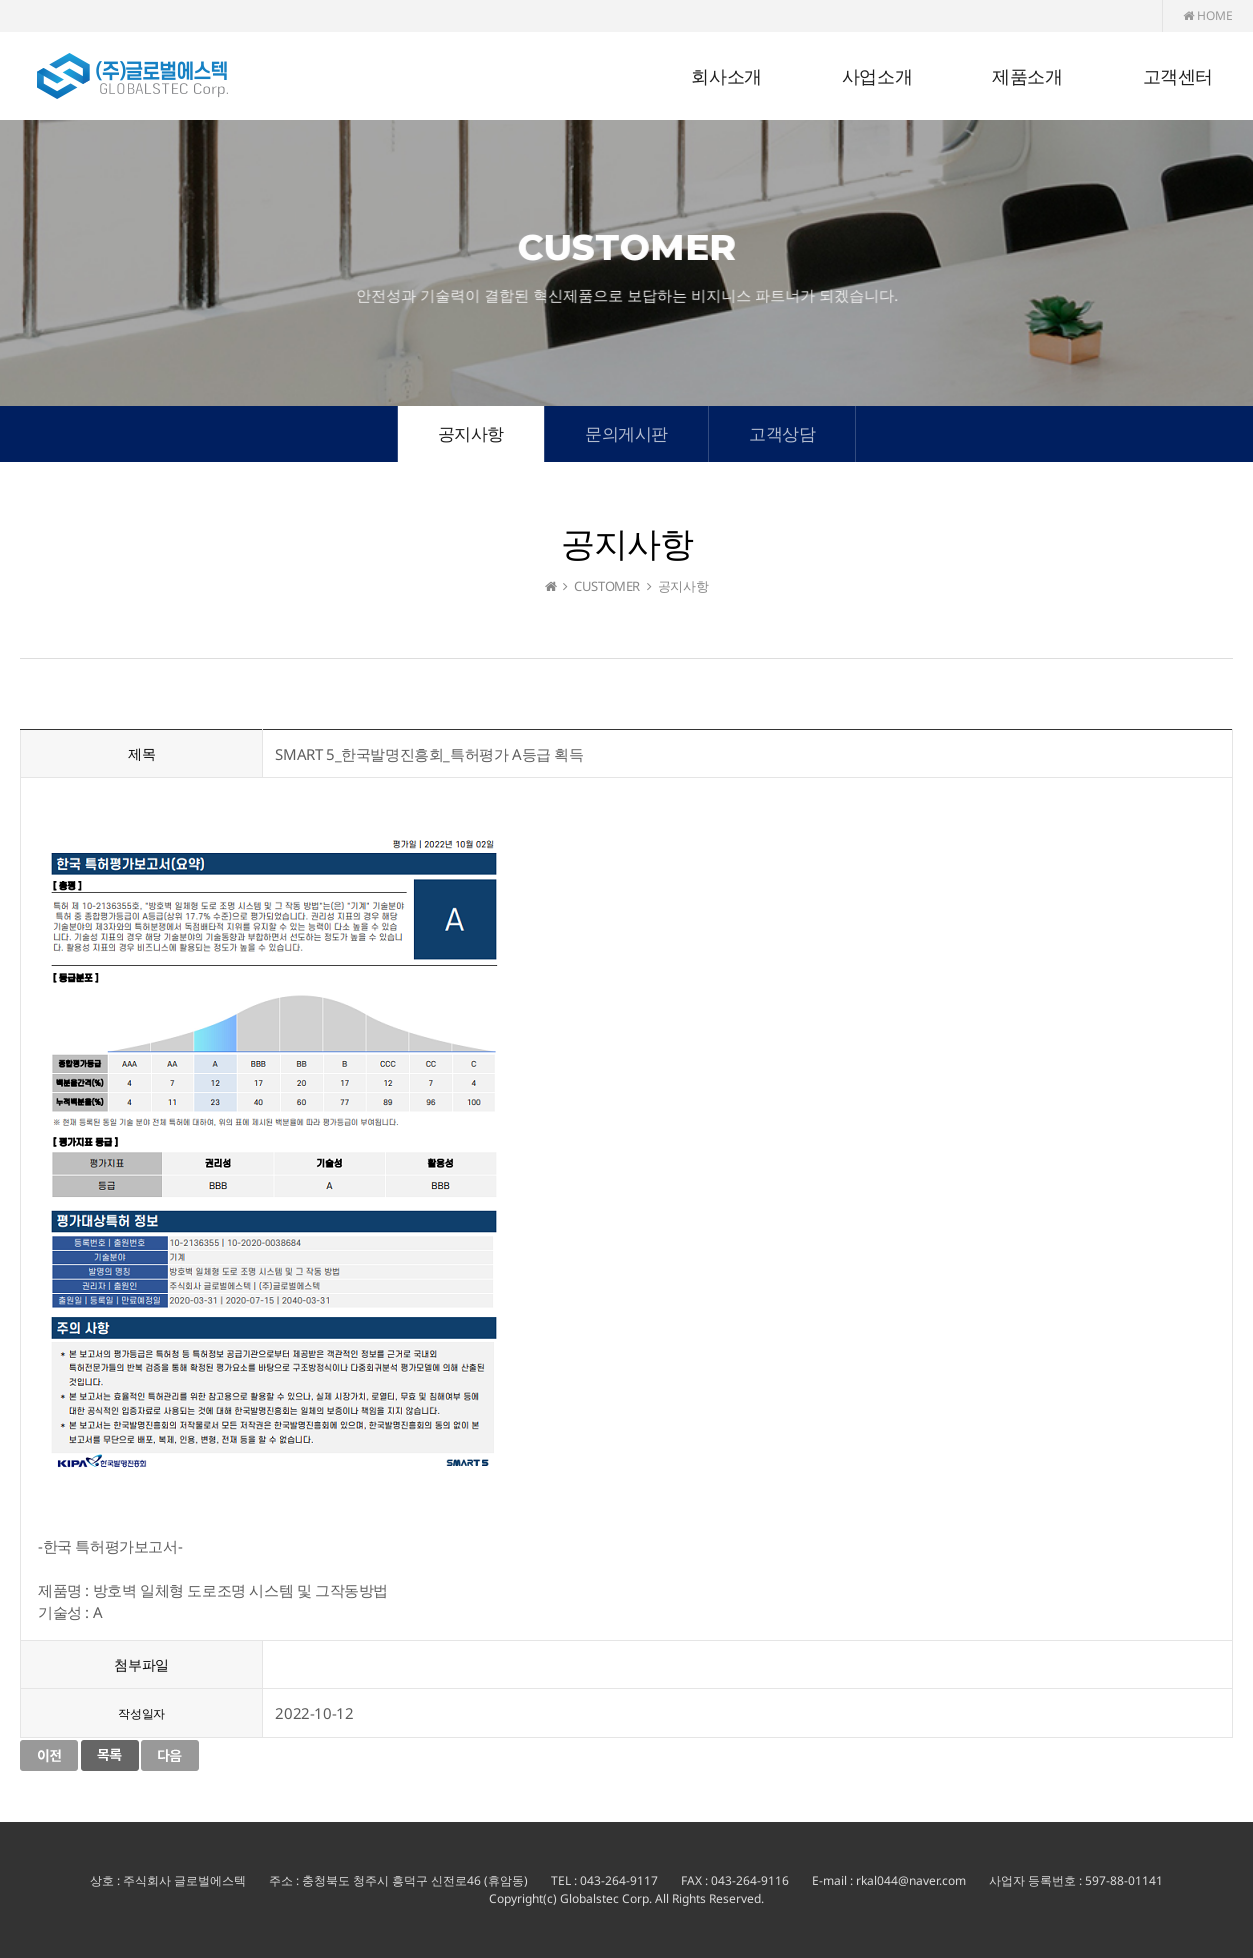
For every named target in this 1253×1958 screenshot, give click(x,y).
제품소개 (1027, 77)
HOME (1208, 15)
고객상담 (782, 433)
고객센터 (1178, 77)
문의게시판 (626, 433)
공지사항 (471, 433)
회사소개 (726, 77)
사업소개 (877, 77)
